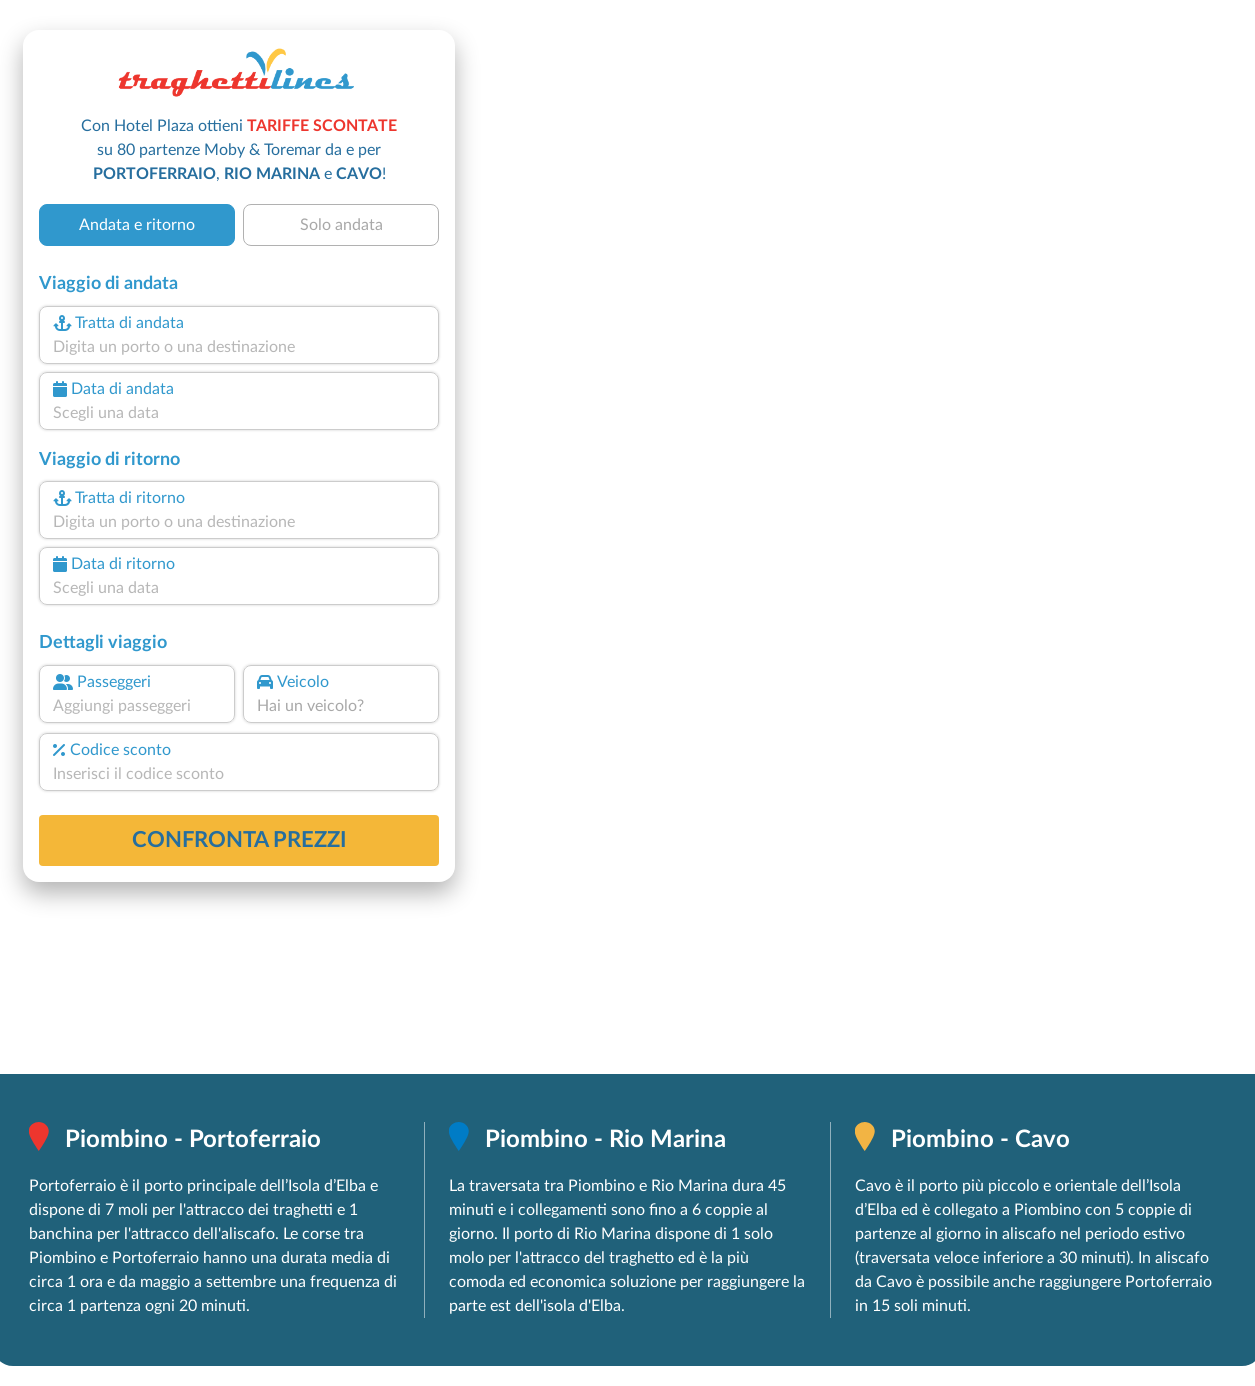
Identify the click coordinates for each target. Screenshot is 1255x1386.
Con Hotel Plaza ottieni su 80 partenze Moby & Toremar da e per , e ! (239, 150)
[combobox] (239, 347)
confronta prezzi (239, 840)
